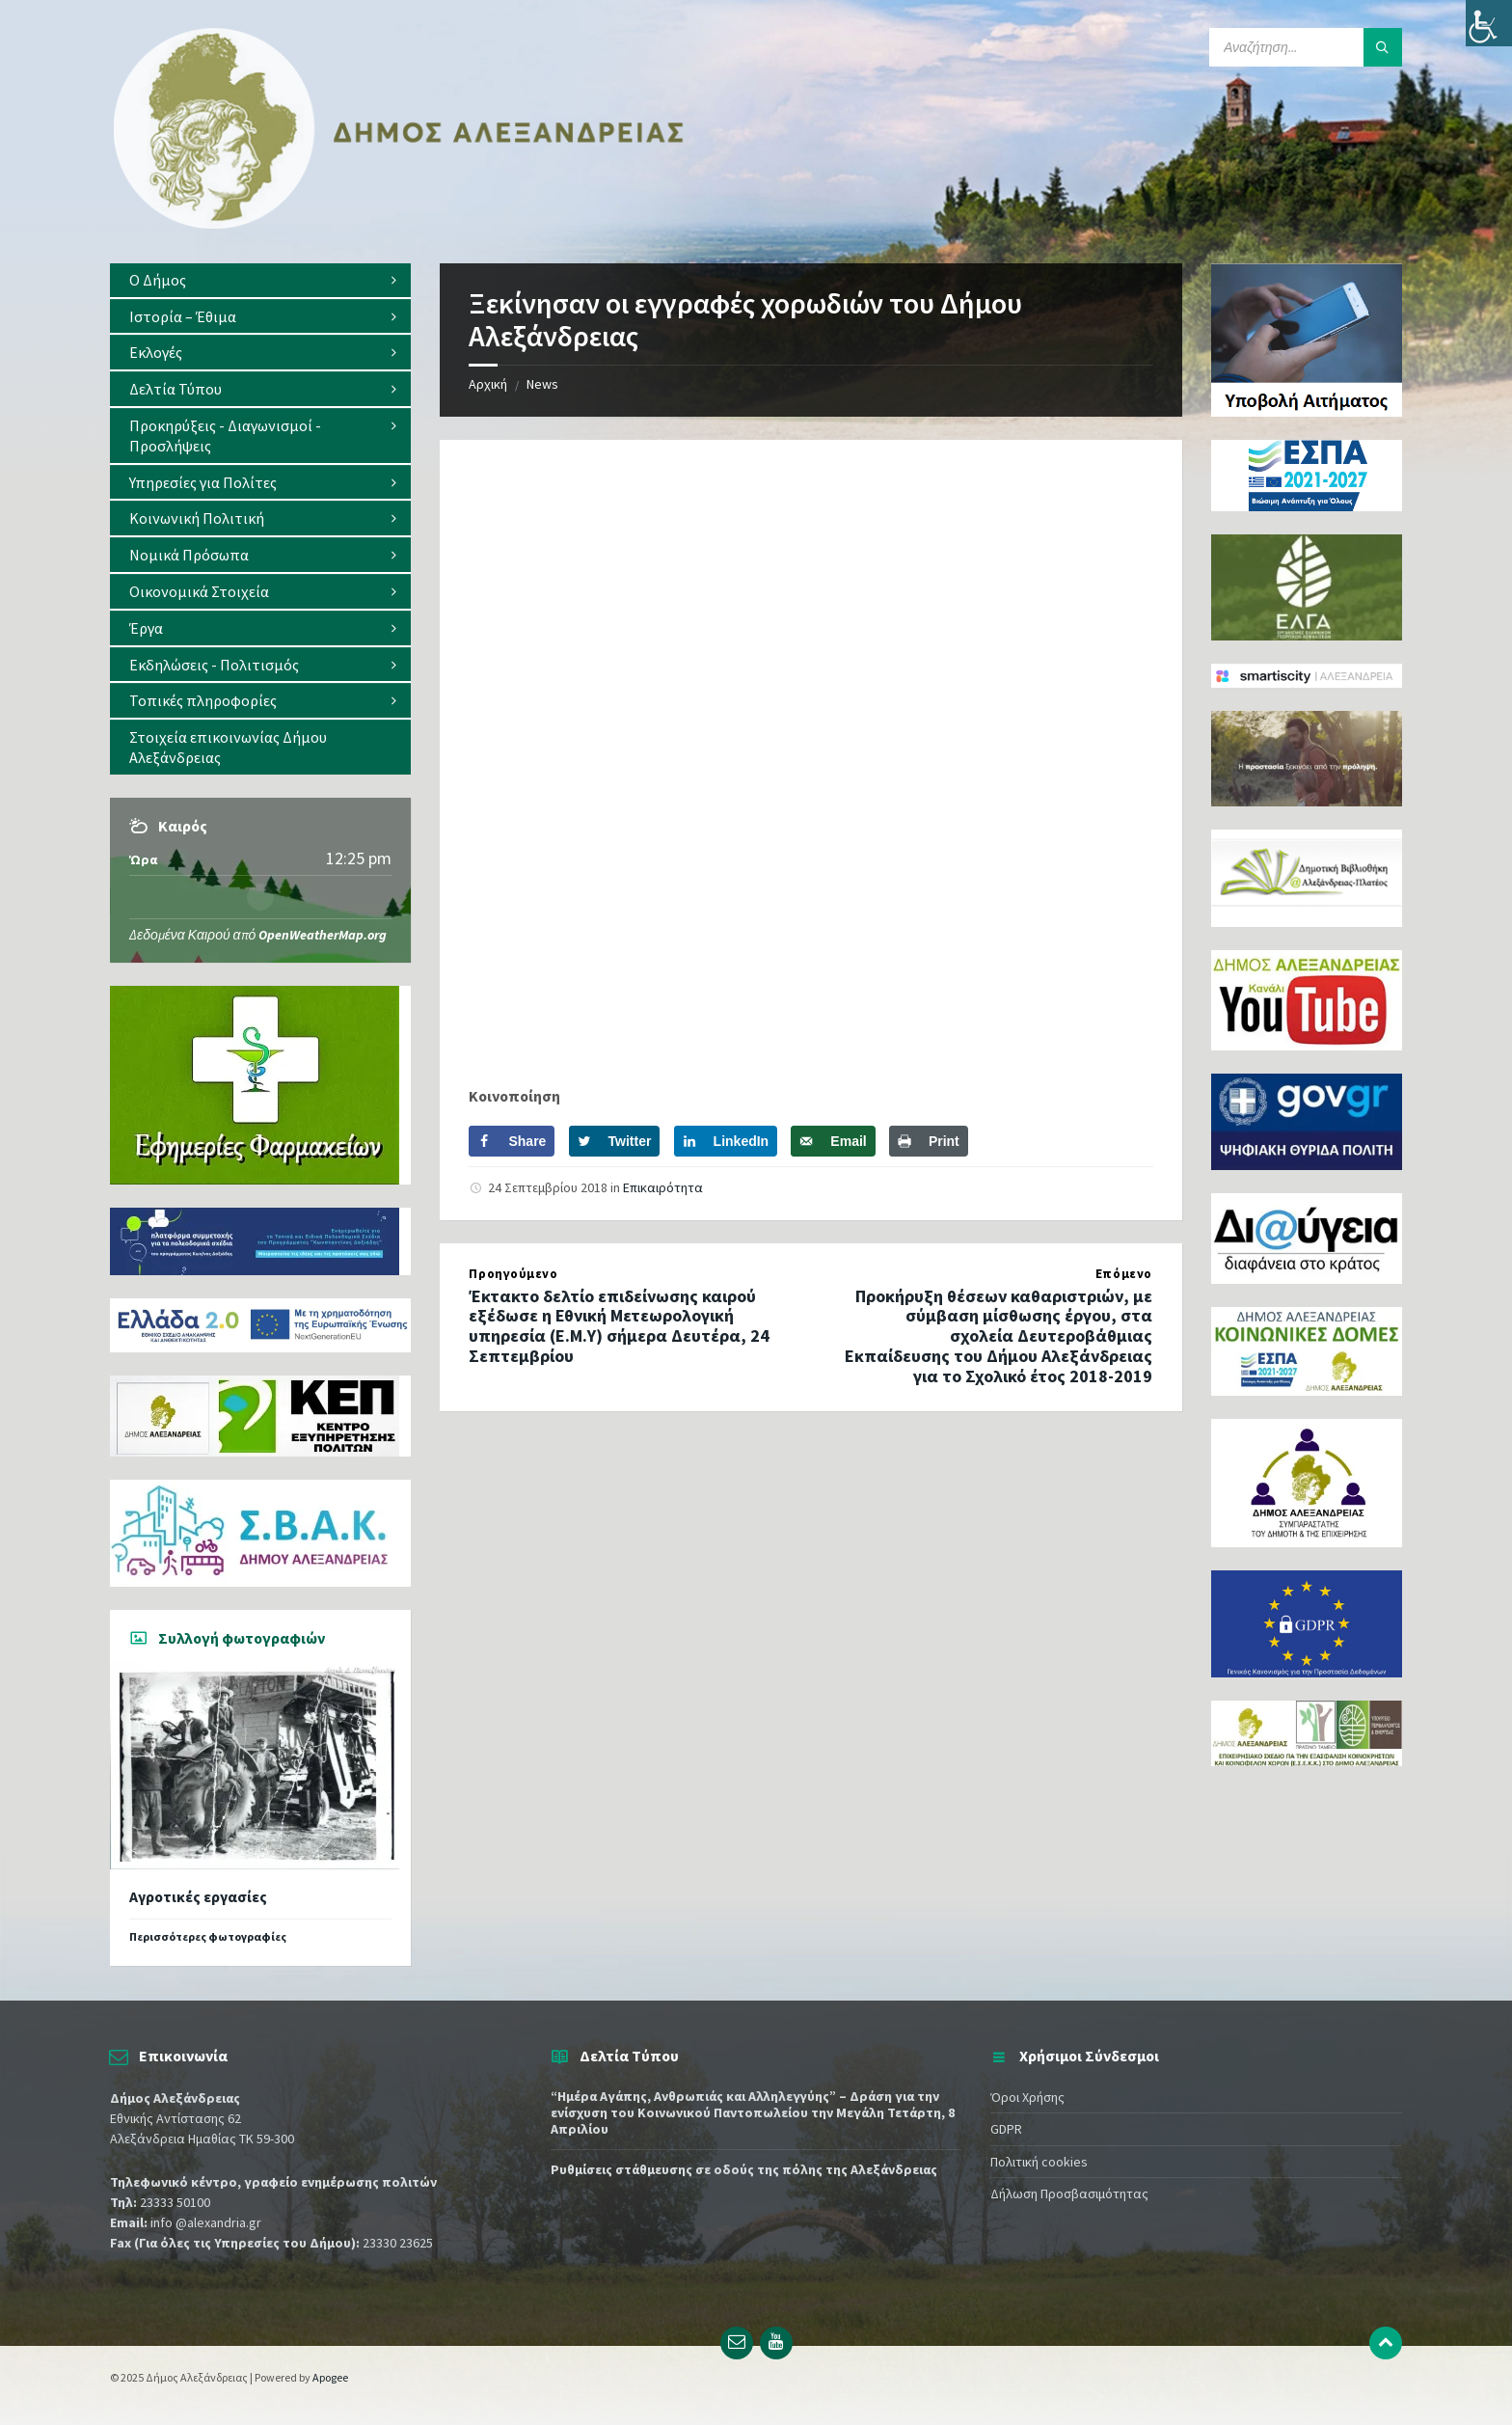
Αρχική (488, 384)
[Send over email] (833, 1141)
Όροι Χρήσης (1027, 2097)
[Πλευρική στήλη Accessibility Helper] (1489, 23)
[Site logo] (399, 224)
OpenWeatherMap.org (322, 934)
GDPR (1006, 2129)
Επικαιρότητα (663, 1187)
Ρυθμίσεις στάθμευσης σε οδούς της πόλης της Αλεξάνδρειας (744, 2169)
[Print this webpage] (928, 1141)
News (542, 384)
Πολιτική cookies (1039, 2161)
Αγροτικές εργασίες (198, 1897)
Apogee (330, 2377)
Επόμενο (1123, 1274)
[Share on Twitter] (615, 1141)
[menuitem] (260, 280)
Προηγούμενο (513, 1274)
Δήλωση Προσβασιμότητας (1069, 2193)
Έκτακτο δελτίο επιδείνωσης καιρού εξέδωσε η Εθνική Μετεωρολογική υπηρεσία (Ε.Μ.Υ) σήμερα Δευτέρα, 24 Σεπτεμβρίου (619, 1326)
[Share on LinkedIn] (726, 1141)
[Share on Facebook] (511, 1141)
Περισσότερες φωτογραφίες (207, 1936)
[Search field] (1305, 47)
